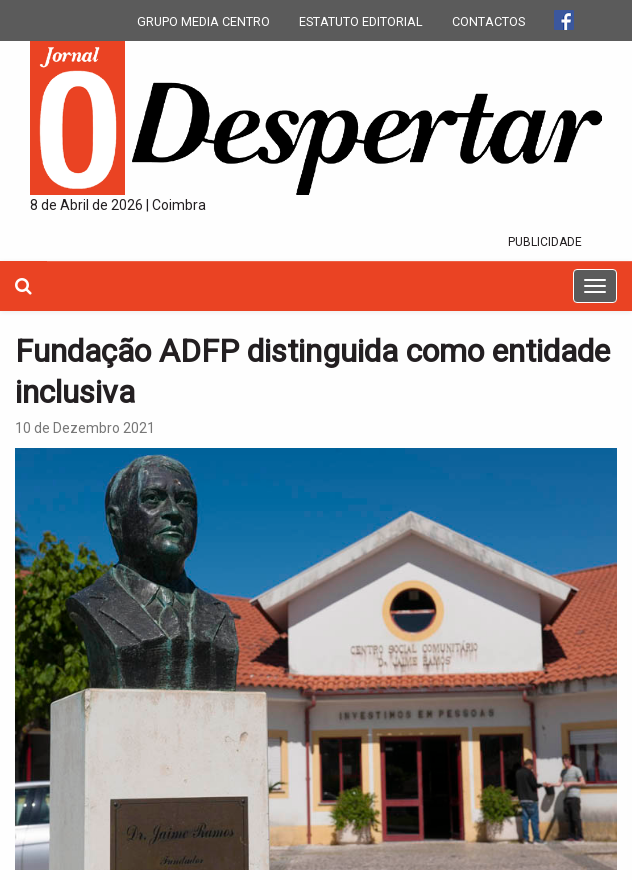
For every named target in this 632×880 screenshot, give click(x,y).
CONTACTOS (488, 21)
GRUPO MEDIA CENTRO (203, 21)
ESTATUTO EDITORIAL (361, 21)
